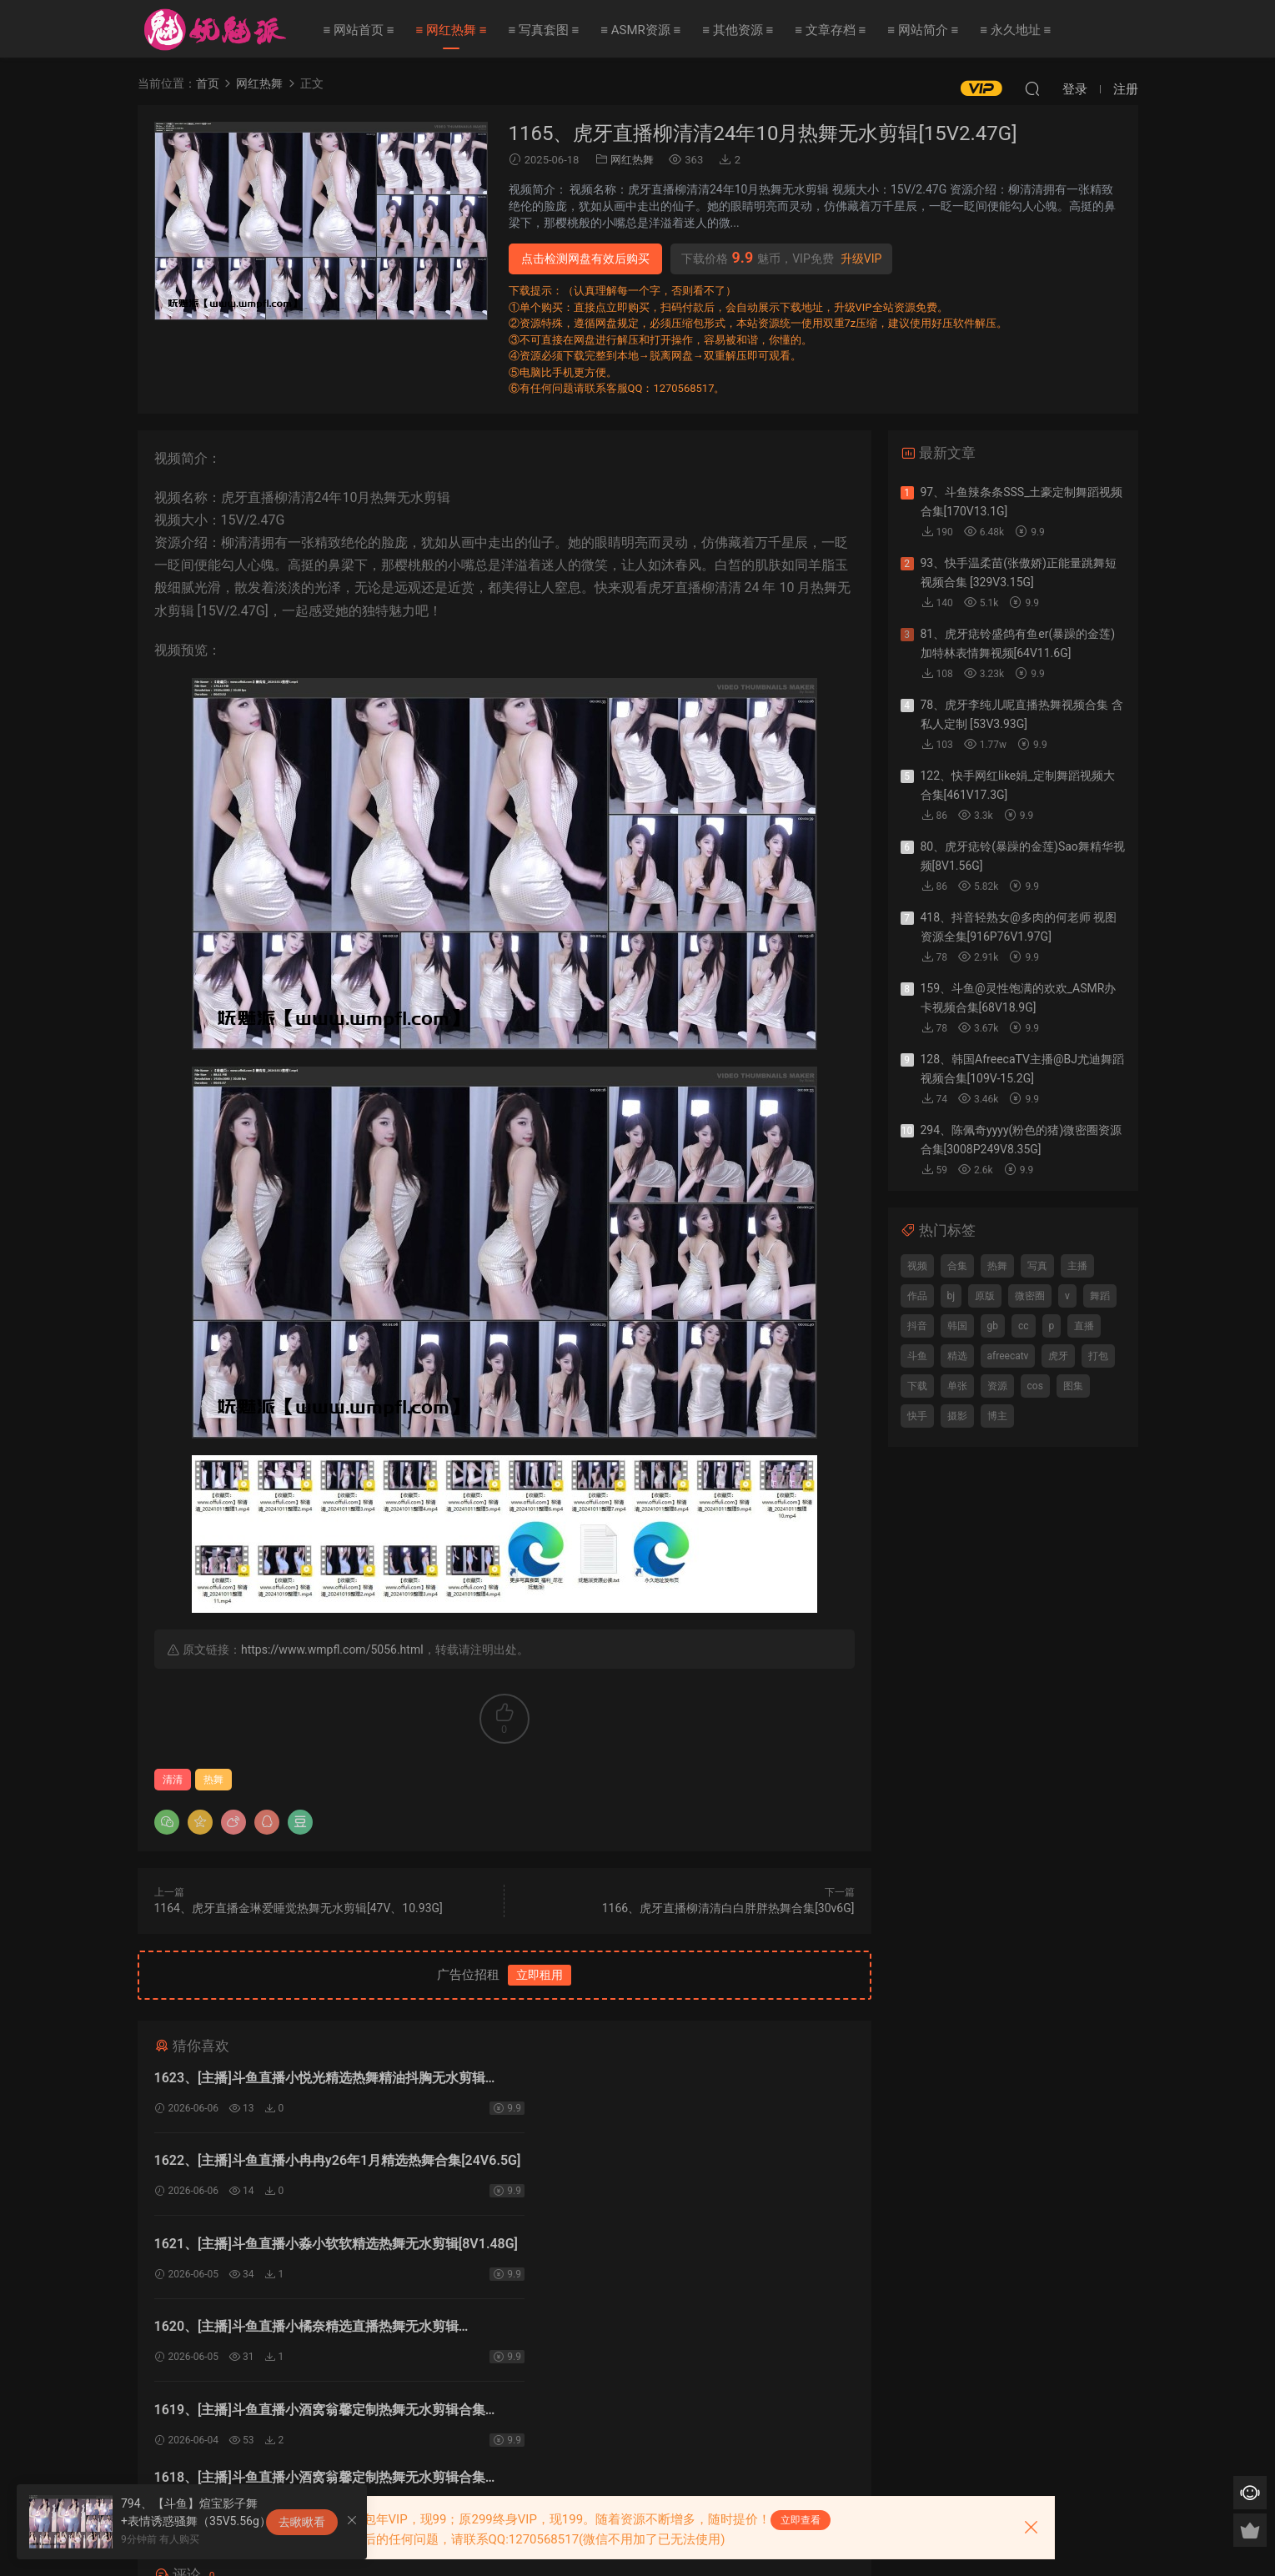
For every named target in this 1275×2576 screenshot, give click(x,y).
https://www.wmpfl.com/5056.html (332, 1649)
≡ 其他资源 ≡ (737, 30)
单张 (957, 1386)
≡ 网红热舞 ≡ (450, 30)
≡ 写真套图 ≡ (543, 30)
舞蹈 (1100, 1296)
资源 (997, 1386)
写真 (1037, 1266)
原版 (985, 1296)
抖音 (917, 1326)
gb (992, 1326)
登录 (517, 2385)
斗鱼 (917, 1356)
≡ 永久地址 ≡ (1015, 30)
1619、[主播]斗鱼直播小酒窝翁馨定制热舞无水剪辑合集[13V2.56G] (319, 2248)
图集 (1073, 1386)
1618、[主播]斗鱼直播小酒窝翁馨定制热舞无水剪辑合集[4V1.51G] (675, 2248)
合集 (957, 1266)
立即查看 (801, 2520)
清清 (173, 1779)
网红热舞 (632, 159)
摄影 (957, 1416)
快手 (917, 1416)
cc (1023, 1326)
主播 (1077, 1266)
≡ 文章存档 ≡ (830, 30)
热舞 (213, 1779)
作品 (917, 1296)
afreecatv (1008, 1356)
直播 (1084, 1326)
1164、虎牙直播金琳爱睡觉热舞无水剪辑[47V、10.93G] (298, 1908)
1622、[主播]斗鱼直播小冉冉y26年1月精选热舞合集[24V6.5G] (664, 2080)
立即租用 (539, 1974)
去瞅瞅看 (302, 2521)
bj (951, 1296)
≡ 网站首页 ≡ (359, 30)
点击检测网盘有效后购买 (585, 258)
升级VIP (861, 258)
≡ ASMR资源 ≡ (640, 30)
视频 (917, 1266)
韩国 (957, 1326)
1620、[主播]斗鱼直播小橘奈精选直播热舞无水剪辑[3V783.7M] (662, 2164)
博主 (997, 1416)
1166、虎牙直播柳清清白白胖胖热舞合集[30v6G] (728, 1908)
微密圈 (1030, 1296)
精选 (957, 1356)
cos (1035, 1386)
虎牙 (1058, 1356)
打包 (1098, 1356)
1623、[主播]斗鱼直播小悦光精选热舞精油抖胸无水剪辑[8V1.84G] (319, 2080)
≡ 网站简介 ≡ (922, 30)
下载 (917, 1386)
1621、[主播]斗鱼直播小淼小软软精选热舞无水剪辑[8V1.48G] (306, 2164)
